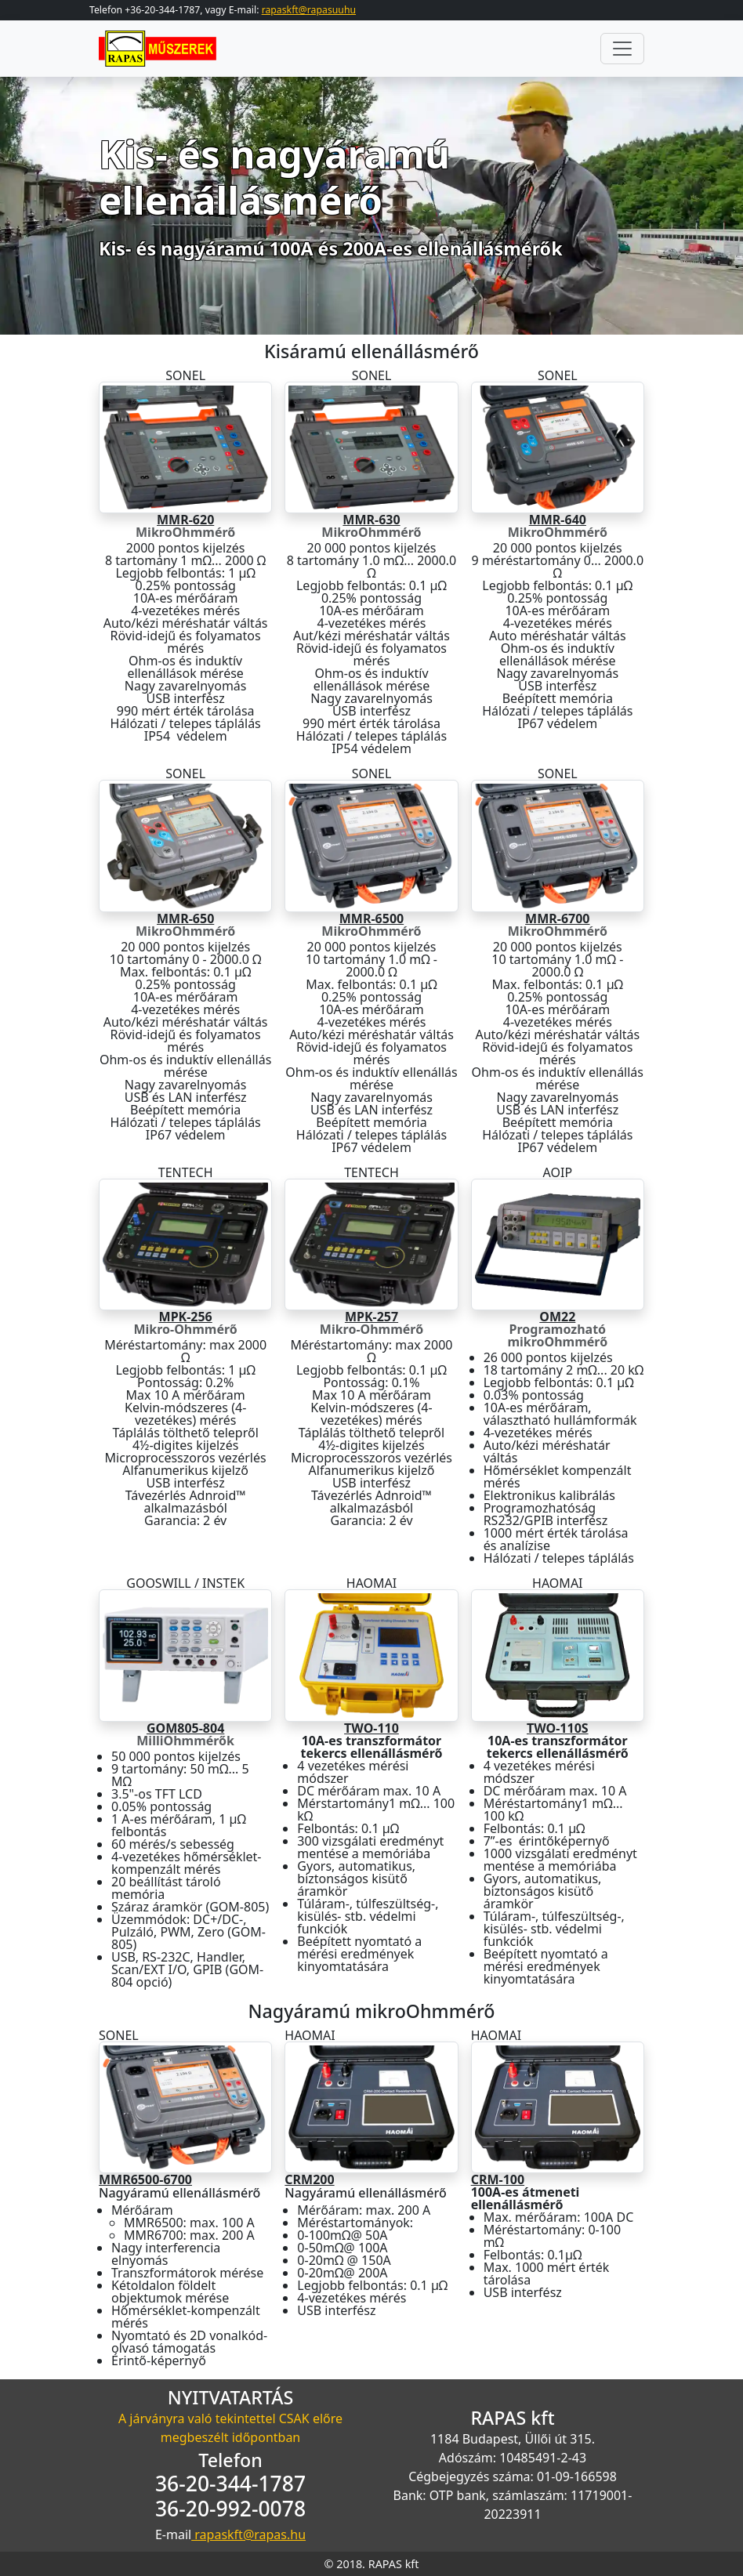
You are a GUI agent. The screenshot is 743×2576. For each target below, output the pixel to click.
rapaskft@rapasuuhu (309, 9)
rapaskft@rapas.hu (248, 2534)
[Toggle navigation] (622, 48)
